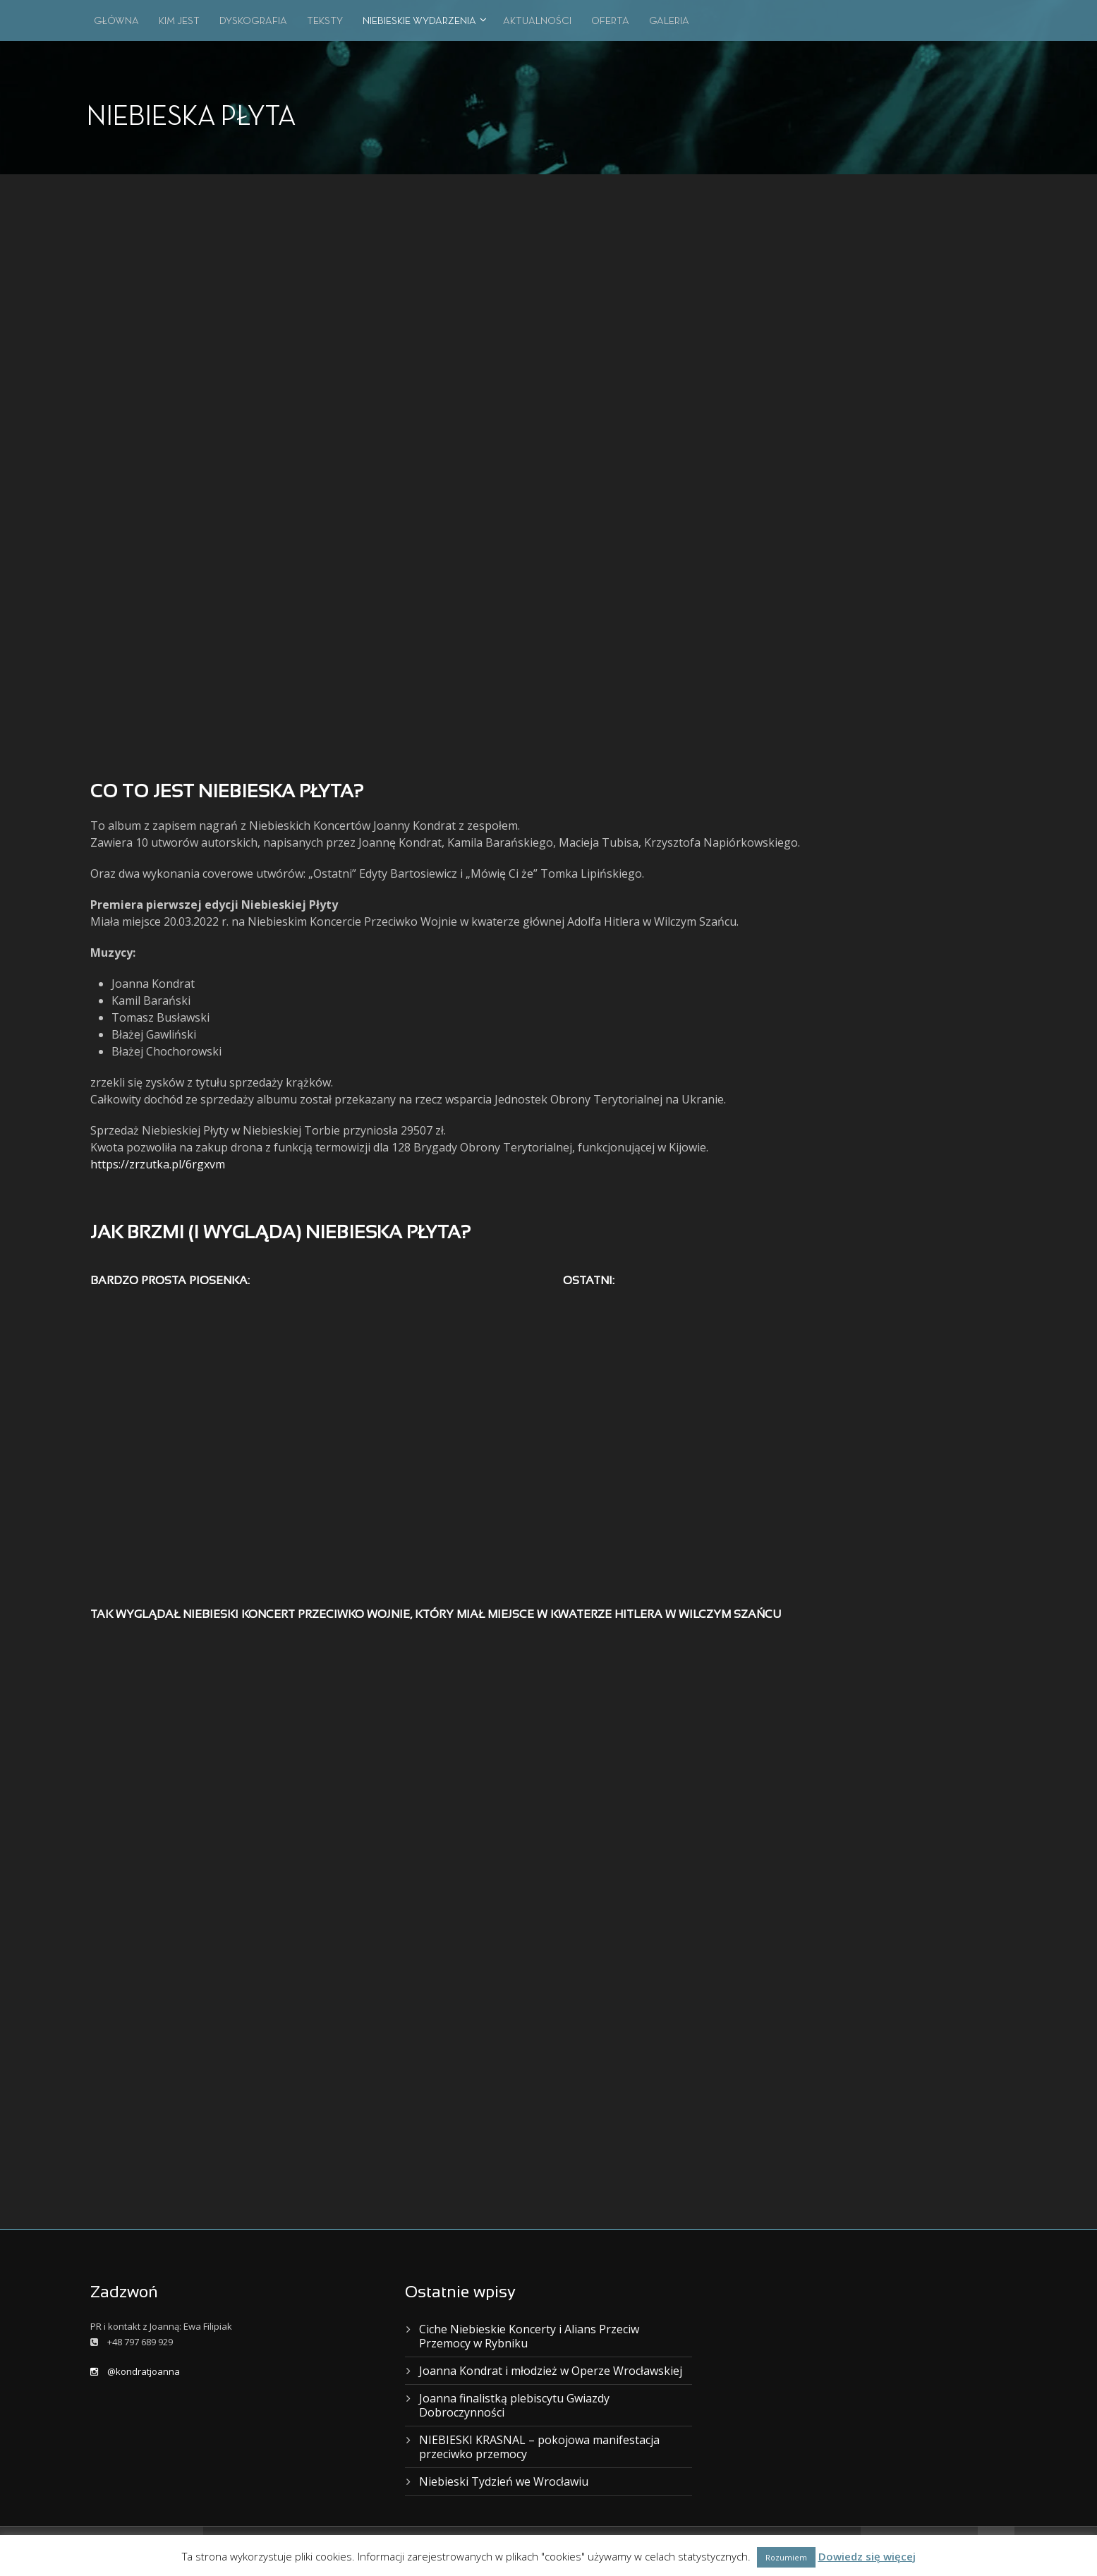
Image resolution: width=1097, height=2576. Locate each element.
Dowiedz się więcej (867, 2556)
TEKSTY (325, 21)
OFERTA (610, 21)
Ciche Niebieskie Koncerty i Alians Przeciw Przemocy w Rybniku (529, 2336)
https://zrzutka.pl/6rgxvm (157, 1164)
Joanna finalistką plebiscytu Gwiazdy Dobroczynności (514, 2405)
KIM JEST (179, 21)
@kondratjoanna (135, 2371)
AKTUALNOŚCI (537, 21)
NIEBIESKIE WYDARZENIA (419, 21)
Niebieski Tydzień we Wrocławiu (503, 2481)
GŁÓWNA (116, 21)
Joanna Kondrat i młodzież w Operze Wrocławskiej (550, 2370)
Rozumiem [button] (786, 2557)
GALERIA (669, 21)
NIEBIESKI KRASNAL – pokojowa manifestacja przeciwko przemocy (539, 2447)
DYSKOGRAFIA (253, 21)
